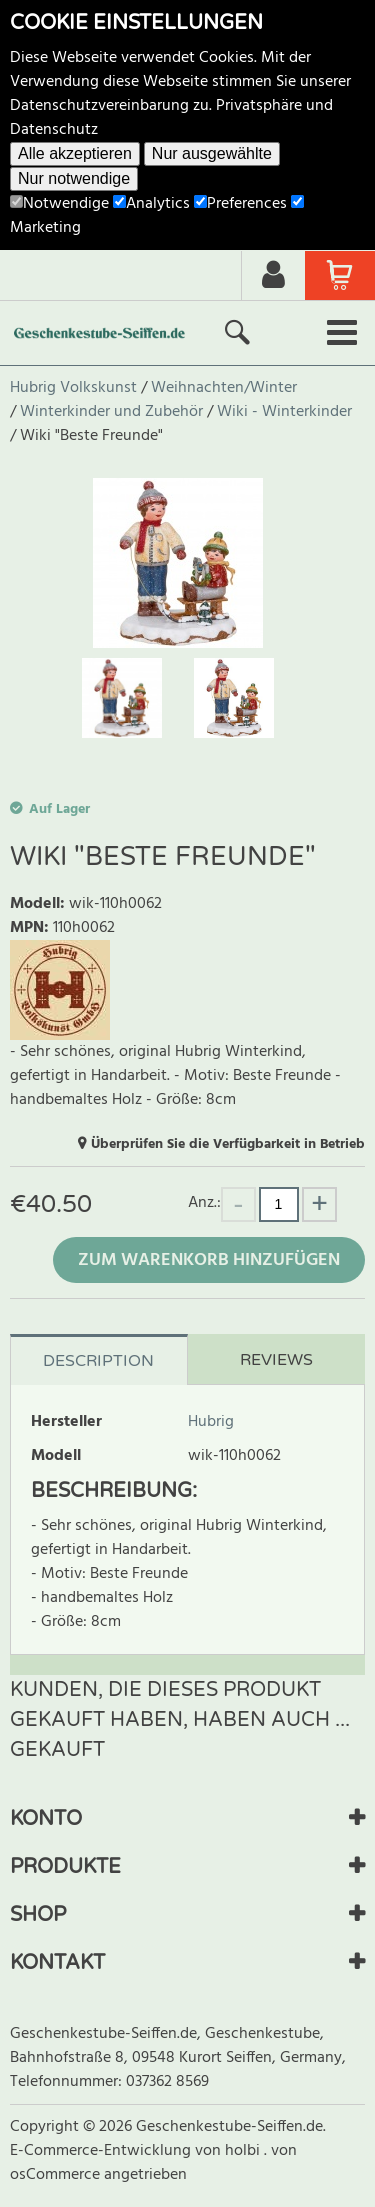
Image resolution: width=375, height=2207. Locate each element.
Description (98, 1361)
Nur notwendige (74, 178)
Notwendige (59, 204)
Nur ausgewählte (212, 153)
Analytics (151, 204)
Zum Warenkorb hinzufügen (209, 1260)
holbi (244, 2151)
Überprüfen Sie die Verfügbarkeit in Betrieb (228, 1144)
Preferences (240, 204)
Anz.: (204, 1202)
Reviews (276, 1360)
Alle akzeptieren (75, 153)
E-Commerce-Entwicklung (102, 2151)
